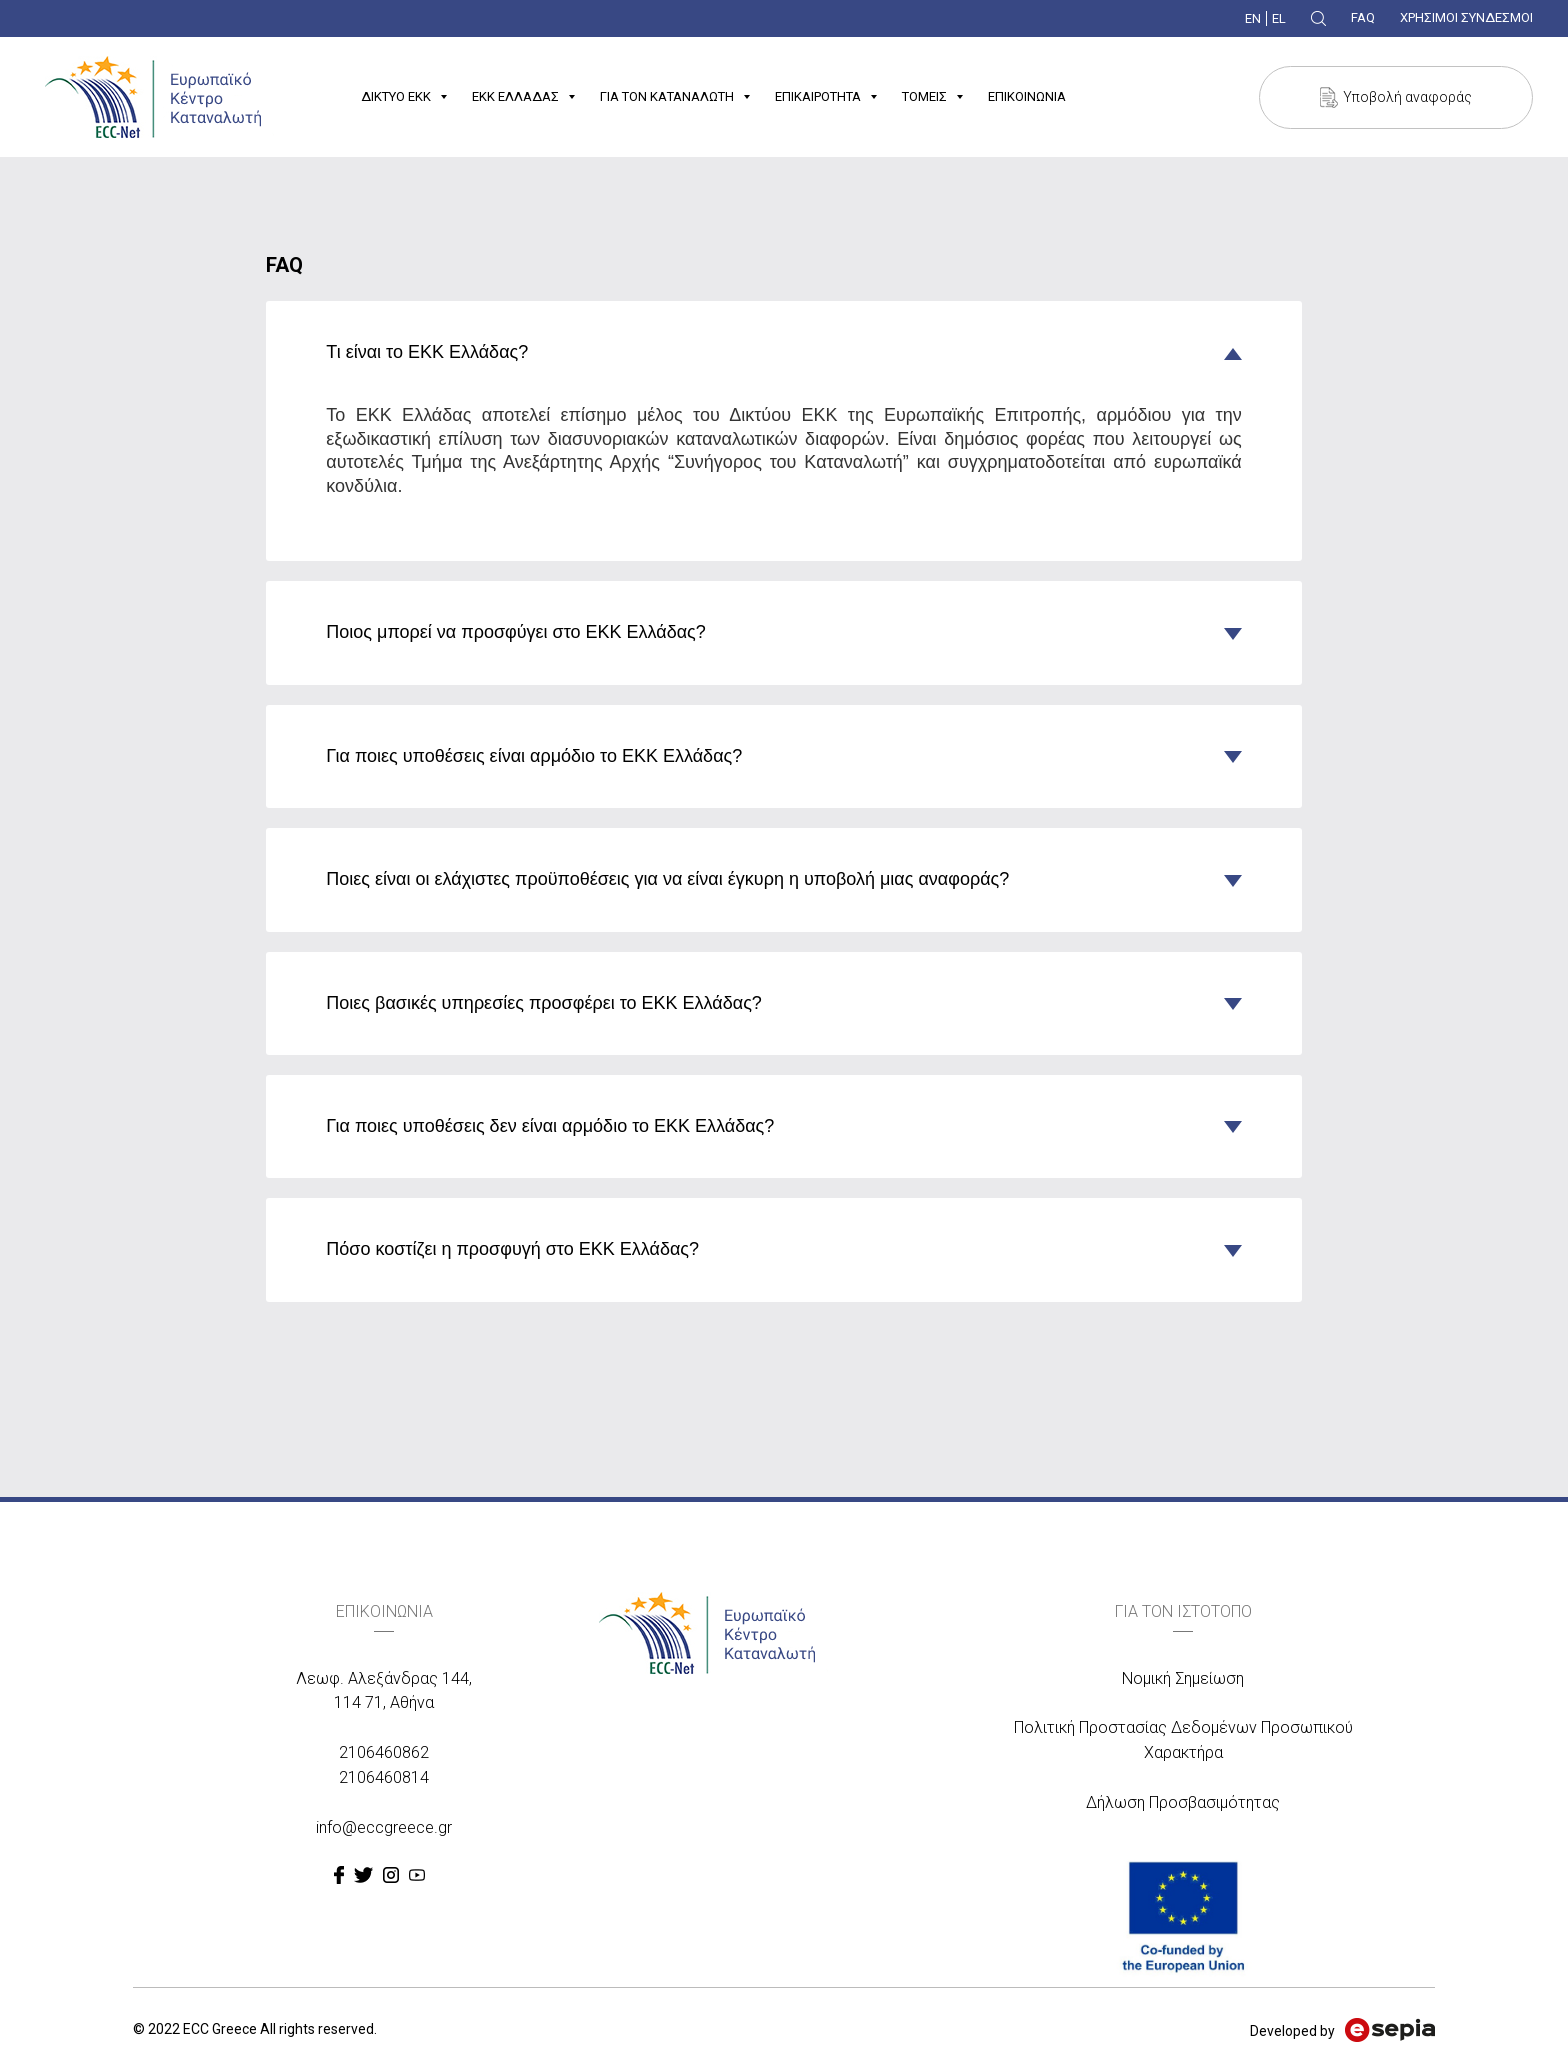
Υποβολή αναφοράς (1407, 97)
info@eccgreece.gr (384, 1827)
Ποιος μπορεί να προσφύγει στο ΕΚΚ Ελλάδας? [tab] (515, 632)
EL (1279, 18)
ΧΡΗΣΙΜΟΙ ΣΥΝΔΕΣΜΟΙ (1466, 17)
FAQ (1363, 17)
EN (1253, 18)
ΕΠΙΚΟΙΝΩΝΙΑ (1027, 96)
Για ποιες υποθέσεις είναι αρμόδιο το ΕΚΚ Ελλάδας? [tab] (534, 756)
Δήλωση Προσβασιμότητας (1183, 1802)
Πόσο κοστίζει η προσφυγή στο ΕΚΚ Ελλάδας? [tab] (512, 1249)
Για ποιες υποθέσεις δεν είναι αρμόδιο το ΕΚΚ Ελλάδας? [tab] (550, 1126)
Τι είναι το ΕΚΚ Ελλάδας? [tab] (427, 352)
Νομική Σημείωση (1183, 1678)
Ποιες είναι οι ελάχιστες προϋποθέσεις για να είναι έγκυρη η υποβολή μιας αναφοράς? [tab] (667, 879)
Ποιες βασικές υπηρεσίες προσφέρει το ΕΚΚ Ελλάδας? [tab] (544, 1003)
